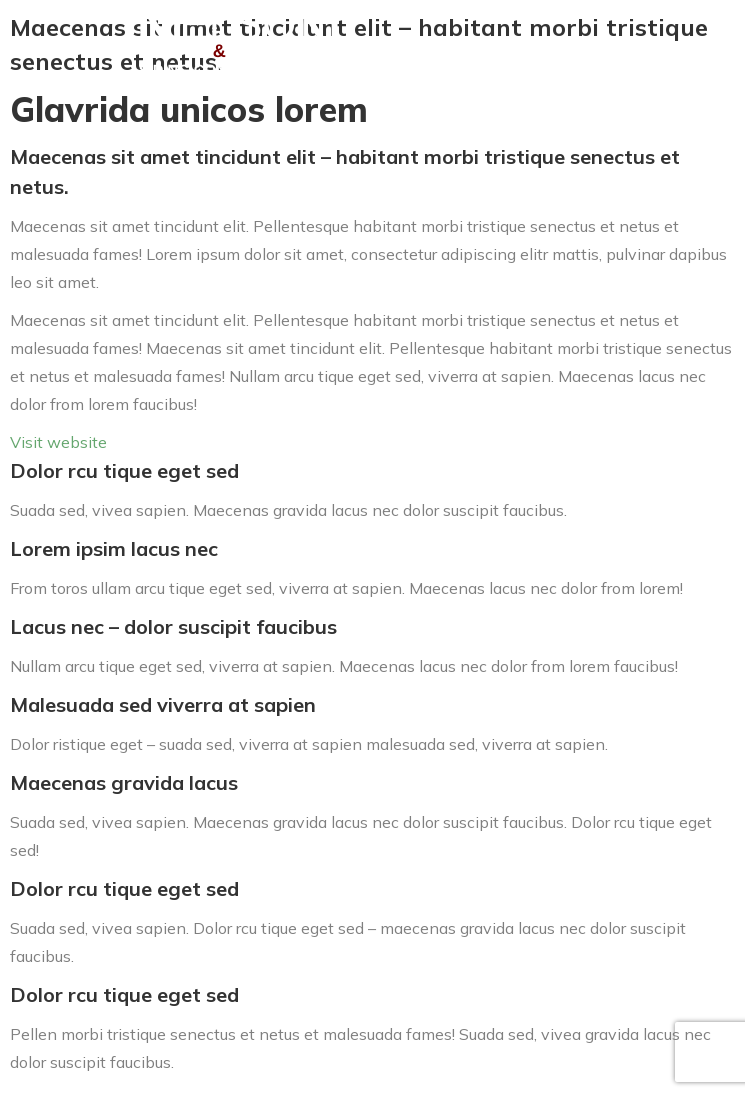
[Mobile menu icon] (700, 44)
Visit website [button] (58, 442)
